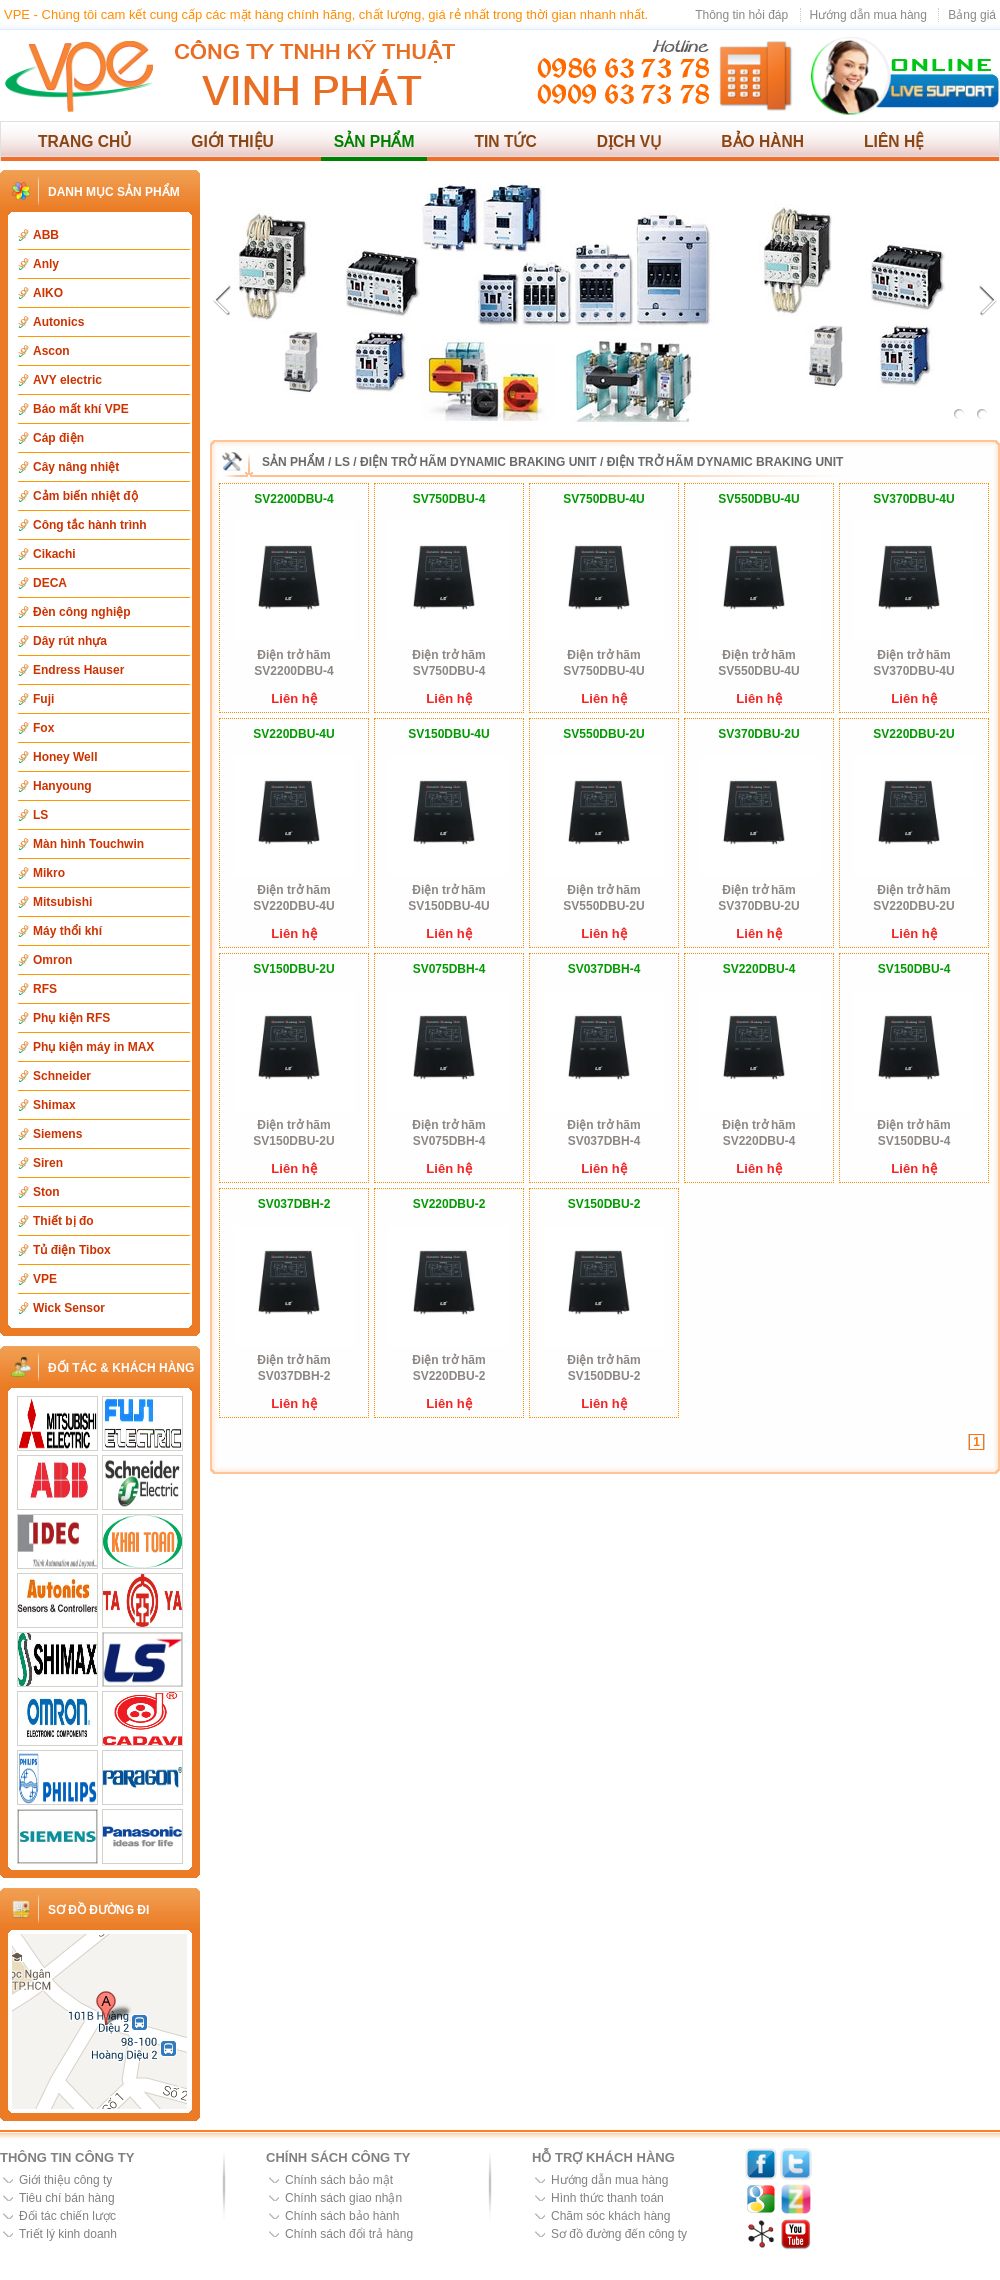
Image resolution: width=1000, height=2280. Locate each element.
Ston (46, 1192)
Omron (52, 960)
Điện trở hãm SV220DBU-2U (913, 898)
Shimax (54, 1105)
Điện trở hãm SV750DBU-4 (448, 663)
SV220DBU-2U (913, 734)
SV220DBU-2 (449, 1204)
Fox (43, 728)
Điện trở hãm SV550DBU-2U (603, 898)
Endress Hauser (78, 670)
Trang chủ (84, 141)
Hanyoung (62, 786)
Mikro (49, 873)
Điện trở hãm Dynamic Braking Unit (478, 462)
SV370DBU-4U (913, 499)
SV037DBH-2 (294, 1204)
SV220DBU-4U (293, 734)
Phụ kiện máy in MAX (93, 1047)
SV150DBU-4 (914, 969)
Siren (48, 1163)
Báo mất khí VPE (81, 409)
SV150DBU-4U (448, 734)
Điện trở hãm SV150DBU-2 (603, 1368)
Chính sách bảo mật (339, 2180)
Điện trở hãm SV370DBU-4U (913, 663)
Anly (46, 264)
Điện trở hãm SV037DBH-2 (293, 1368)
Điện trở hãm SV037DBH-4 (603, 1133)
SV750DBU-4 (449, 499)
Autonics (58, 322)
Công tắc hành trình (90, 525)
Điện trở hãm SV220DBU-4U (293, 898)
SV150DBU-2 (604, 1204)
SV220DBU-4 (759, 969)
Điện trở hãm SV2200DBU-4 (293, 663)
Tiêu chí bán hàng (67, 2198)
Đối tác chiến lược (67, 2216)
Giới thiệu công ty (65, 2180)
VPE (45, 1279)
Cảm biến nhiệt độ (85, 496)
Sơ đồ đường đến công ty (619, 2234)
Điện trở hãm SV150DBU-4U (448, 898)
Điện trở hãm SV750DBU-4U (603, 663)
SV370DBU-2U (758, 734)
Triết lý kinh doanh (68, 2234)
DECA (50, 583)
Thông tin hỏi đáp (741, 15)
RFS (45, 989)
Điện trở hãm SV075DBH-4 (448, 1133)
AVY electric (67, 380)
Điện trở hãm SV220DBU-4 (758, 1133)
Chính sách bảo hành (342, 2216)
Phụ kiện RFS (71, 1018)
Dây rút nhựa (70, 641)
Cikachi (54, 554)
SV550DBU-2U (603, 734)
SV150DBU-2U (293, 969)
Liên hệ (894, 141)
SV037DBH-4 (604, 969)
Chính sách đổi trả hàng (349, 2234)
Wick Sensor (69, 1308)
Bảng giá (972, 15)
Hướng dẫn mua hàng (868, 15)
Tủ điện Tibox (72, 1250)
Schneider (62, 1076)
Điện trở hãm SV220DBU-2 (448, 1368)
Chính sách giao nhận (343, 2198)
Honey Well (65, 757)
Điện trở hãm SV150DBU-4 (913, 1133)
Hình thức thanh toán (607, 2198)
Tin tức (505, 141)
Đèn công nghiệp (82, 612)
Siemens (57, 1134)
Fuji (43, 699)
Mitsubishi (62, 902)
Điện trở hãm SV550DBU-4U (758, 663)
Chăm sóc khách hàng (610, 2216)
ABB (46, 235)
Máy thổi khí (67, 931)
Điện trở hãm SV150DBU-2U (293, 1133)
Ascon (51, 351)
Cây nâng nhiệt (76, 467)
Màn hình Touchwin (88, 844)
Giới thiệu (232, 141)
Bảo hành (762, 141)
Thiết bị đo (63, 1221)
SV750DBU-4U (603, 499)
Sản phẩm (374, 141)
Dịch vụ (629, 141)
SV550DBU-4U (758, 499)
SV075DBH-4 (449, 969)
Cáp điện (58, 438)
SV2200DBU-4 (293, 499)
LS (40, 815)
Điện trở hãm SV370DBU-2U (758, 898)
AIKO (48, 293)
